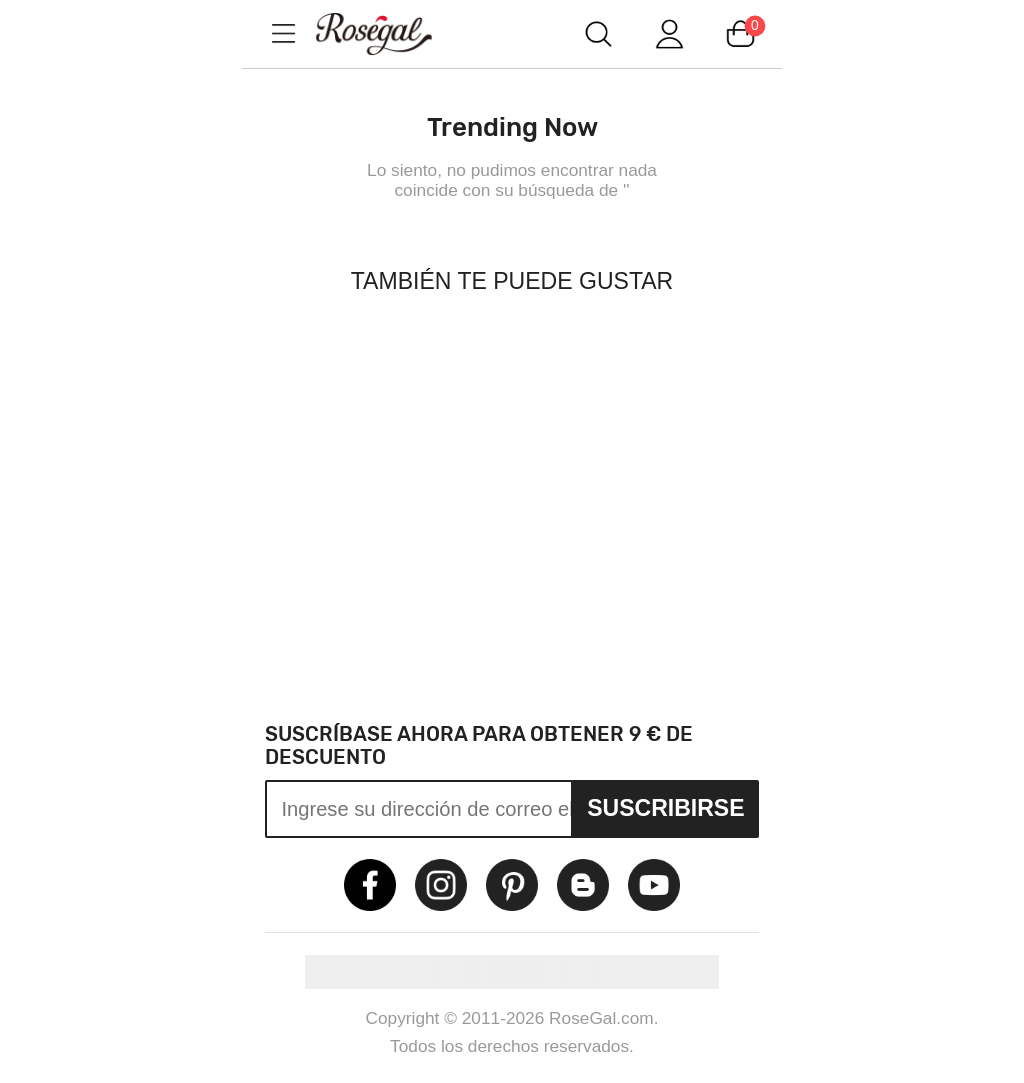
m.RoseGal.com (392, 33)
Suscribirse (665, 808)
